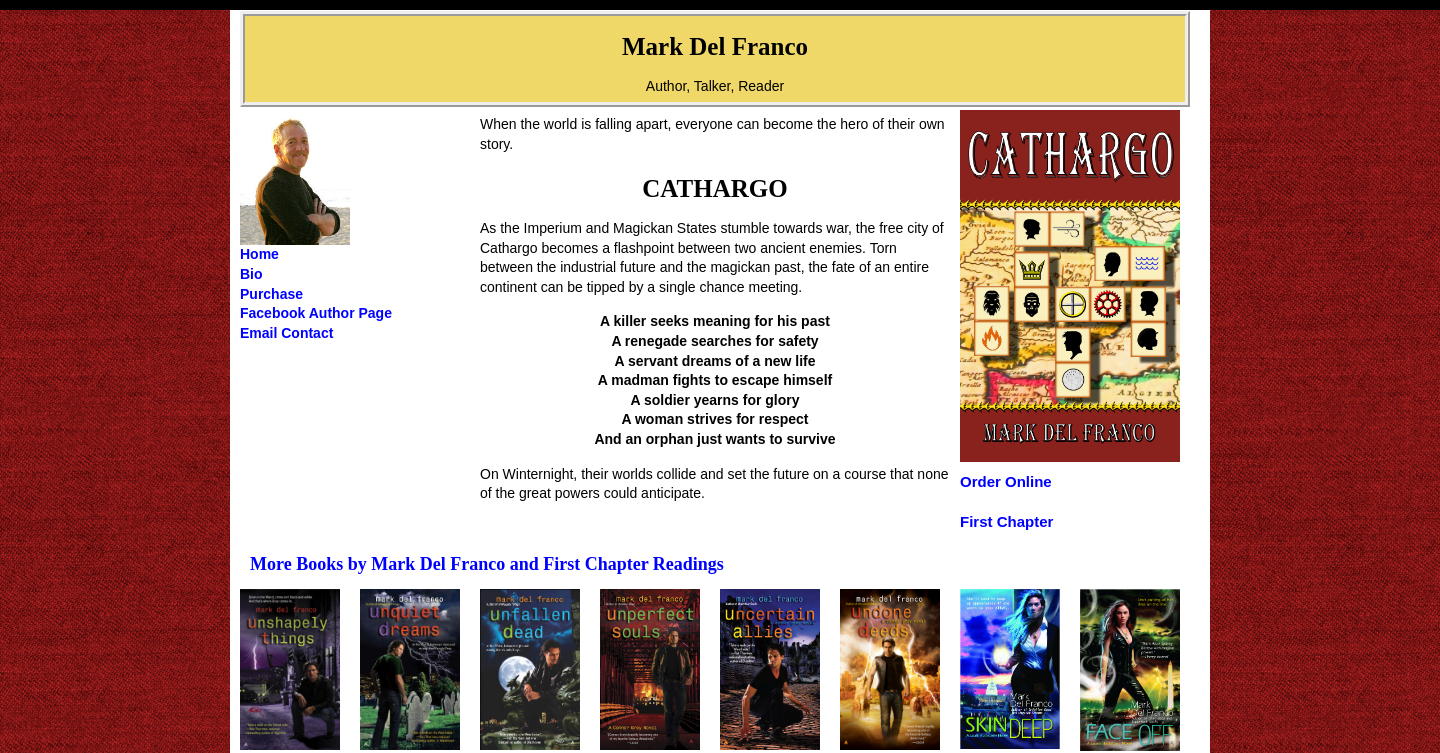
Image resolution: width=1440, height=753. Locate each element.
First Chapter (1006, 521)
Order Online (1006, 481)
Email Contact (286, 333)
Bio (251, 274)
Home (259, 254)
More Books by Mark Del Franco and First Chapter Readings (487, 564)
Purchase (271, 294)
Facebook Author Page (316, 313)
